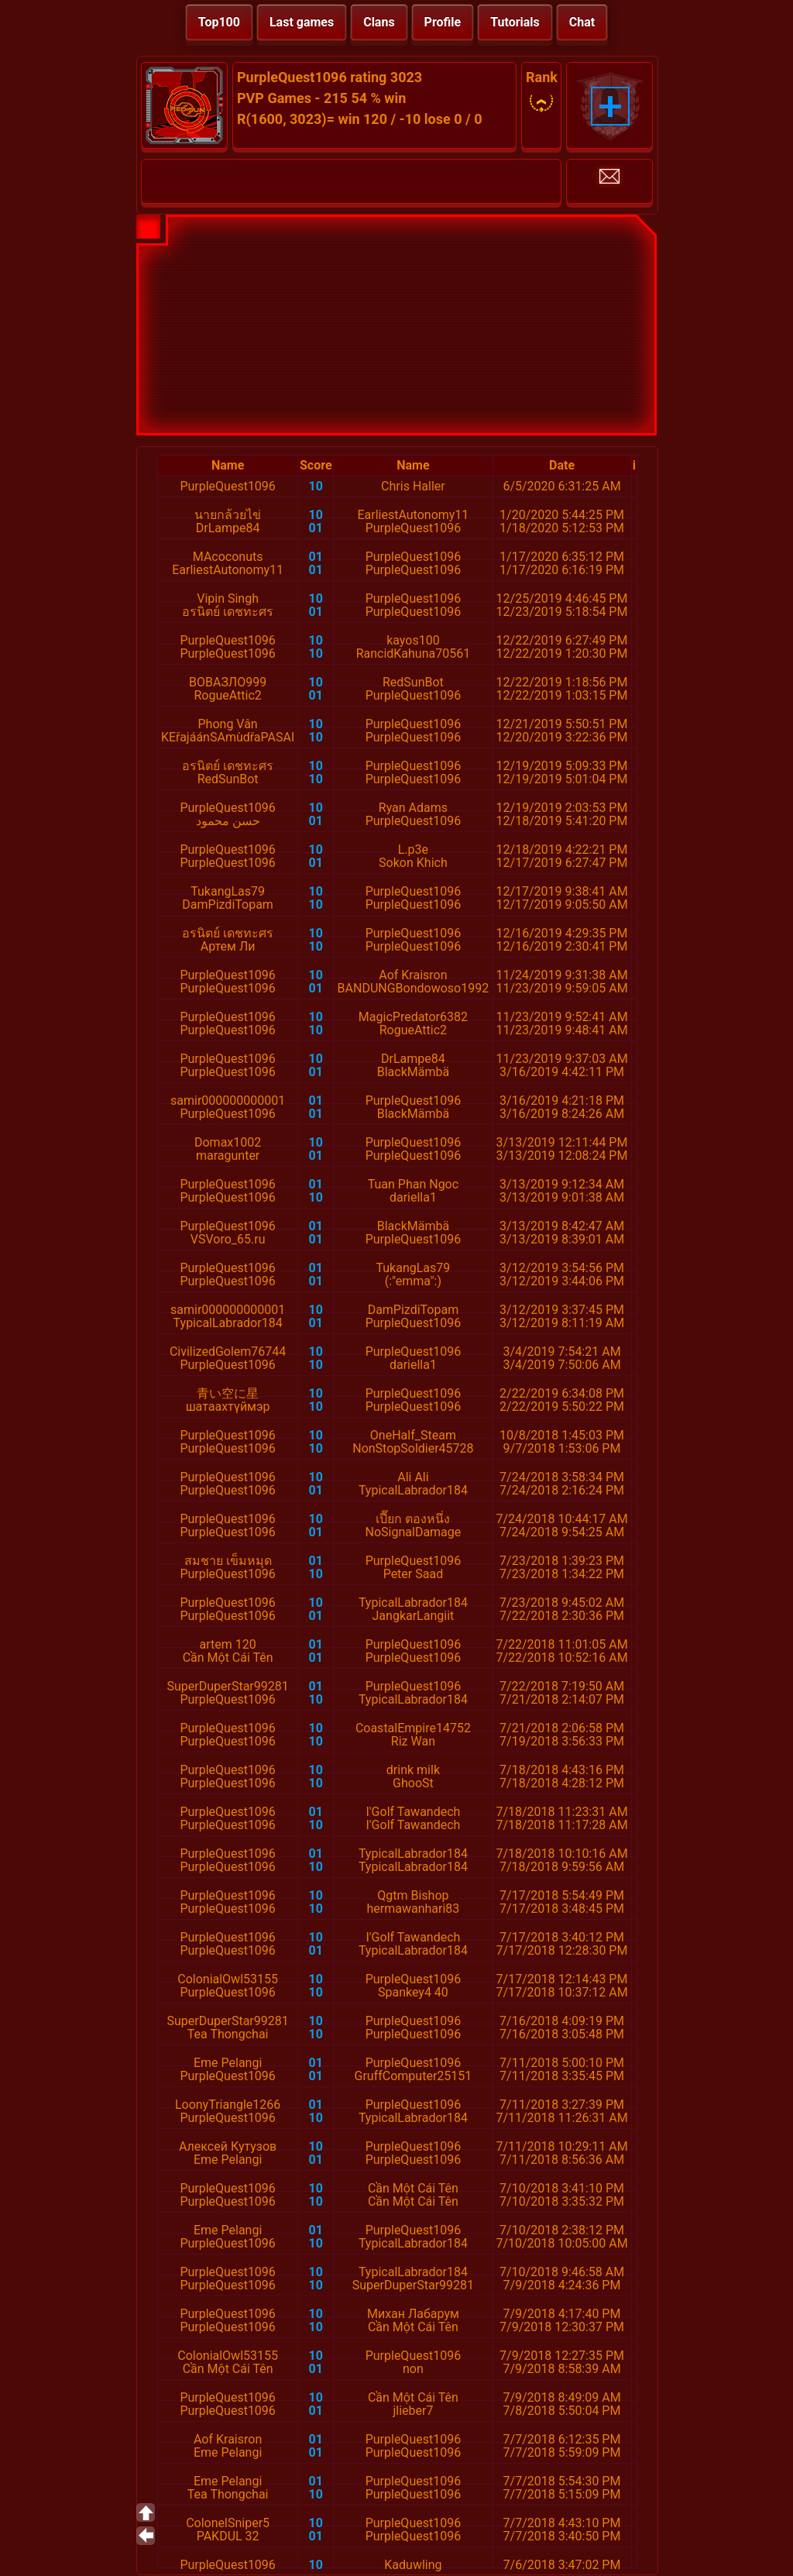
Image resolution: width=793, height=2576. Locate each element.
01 (316, 528)
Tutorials (515, 22)
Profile (443, 22)
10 (316, 486)
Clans (378, 22)
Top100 (219, 22)
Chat (582, 22)
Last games (301, 22)
